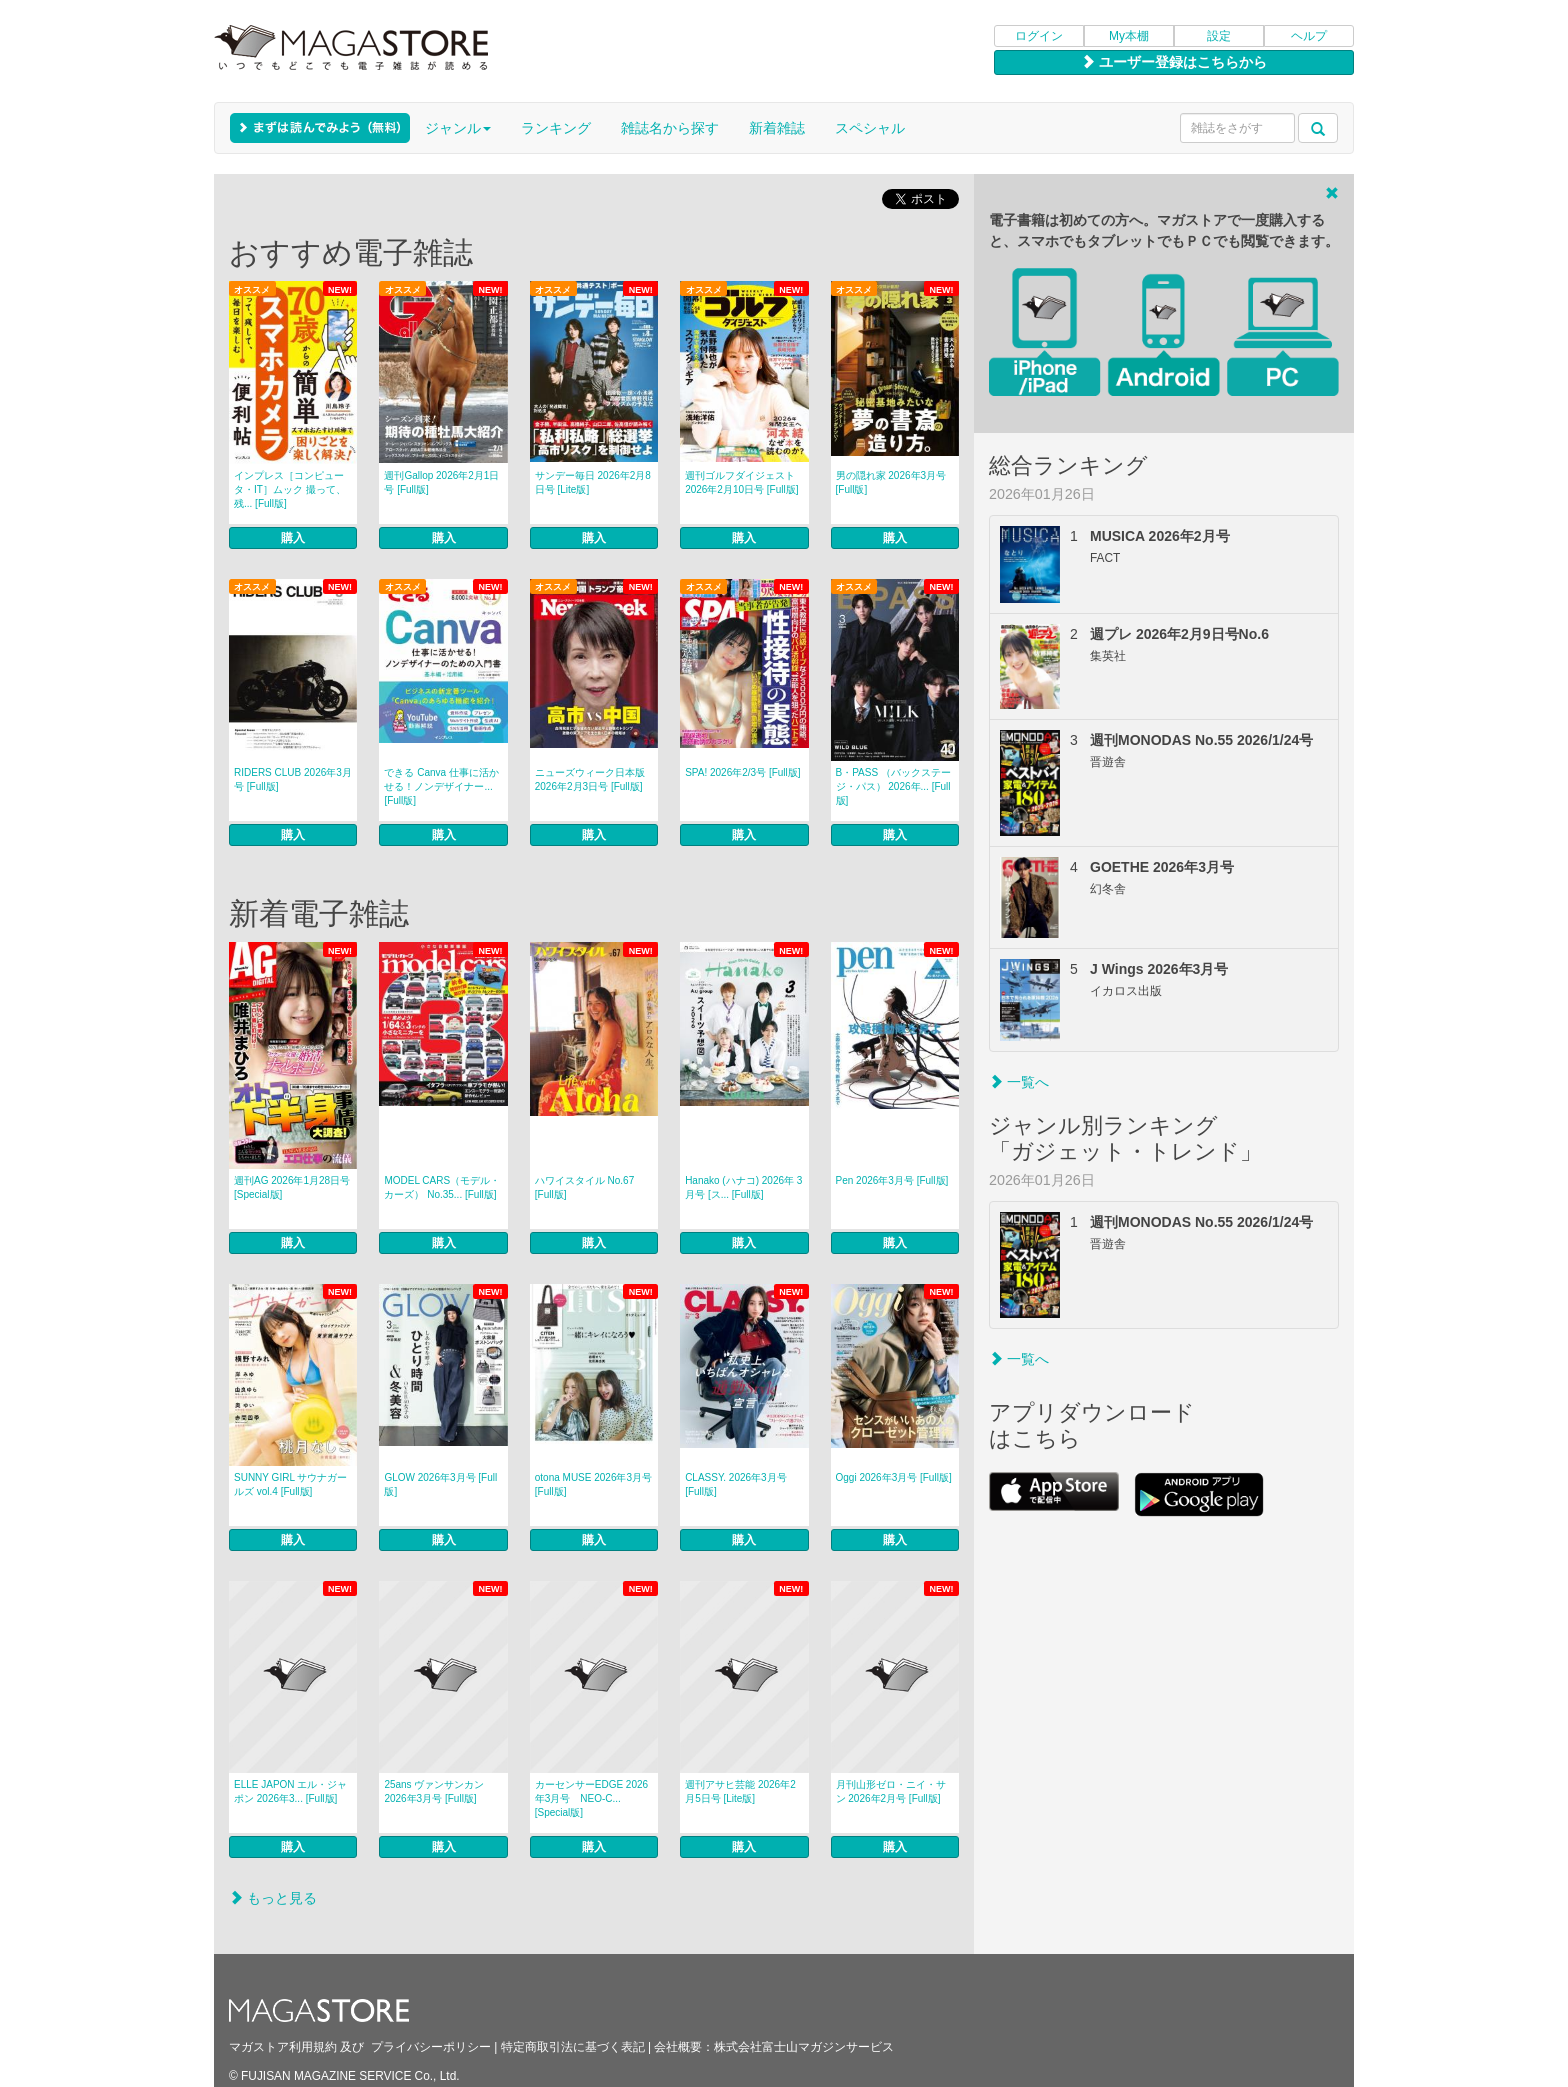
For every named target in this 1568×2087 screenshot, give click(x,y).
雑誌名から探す (670, 128)
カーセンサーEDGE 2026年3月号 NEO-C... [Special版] (591, 1798)
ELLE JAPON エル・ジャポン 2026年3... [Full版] (290, 1791)
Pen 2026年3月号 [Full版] (892, 1180)
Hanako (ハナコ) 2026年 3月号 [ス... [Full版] (743, 1187)
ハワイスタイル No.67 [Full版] (584, 1187)
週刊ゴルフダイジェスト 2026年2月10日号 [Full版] (741, 482)
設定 (1219, 36)
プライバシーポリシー (431, 2047)
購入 (293, 538)
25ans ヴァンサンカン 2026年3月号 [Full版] (434, 1791)
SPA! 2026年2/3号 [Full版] (742, 772)
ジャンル (458, 128)
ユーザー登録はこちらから (1174, 62)
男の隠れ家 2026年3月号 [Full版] (891, 482)
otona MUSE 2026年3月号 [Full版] (593, 1484)
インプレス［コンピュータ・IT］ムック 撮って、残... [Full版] (290, 489)
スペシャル (870, 128)
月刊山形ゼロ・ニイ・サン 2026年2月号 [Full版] (891, 1791)
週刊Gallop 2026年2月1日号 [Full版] (441, 482)
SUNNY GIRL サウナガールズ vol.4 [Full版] (290, 1484)
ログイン (1039, 36)
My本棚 (1129, 36)
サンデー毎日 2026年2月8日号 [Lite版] (593, 482)
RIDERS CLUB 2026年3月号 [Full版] (293, 779)
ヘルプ (1309, 36)
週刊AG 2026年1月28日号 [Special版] (292, 1187)
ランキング (556, 128)
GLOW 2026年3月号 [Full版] (440, 1484)
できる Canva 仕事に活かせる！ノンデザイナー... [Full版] (441, 786)
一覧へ (1019, 1082)
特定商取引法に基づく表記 (573, 2047)
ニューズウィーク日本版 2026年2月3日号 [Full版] (590, 779)
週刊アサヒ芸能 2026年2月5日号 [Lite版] (740, 1791)
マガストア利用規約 (283, 2047)
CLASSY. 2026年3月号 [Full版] (736, 1484)
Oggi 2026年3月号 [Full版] (894, 1477)
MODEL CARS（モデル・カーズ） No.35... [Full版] (442, 1187)
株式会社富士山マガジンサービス (804, 2047)
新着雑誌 (777, 128)
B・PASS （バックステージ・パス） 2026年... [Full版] (893, 786)
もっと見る (273, 1898)
